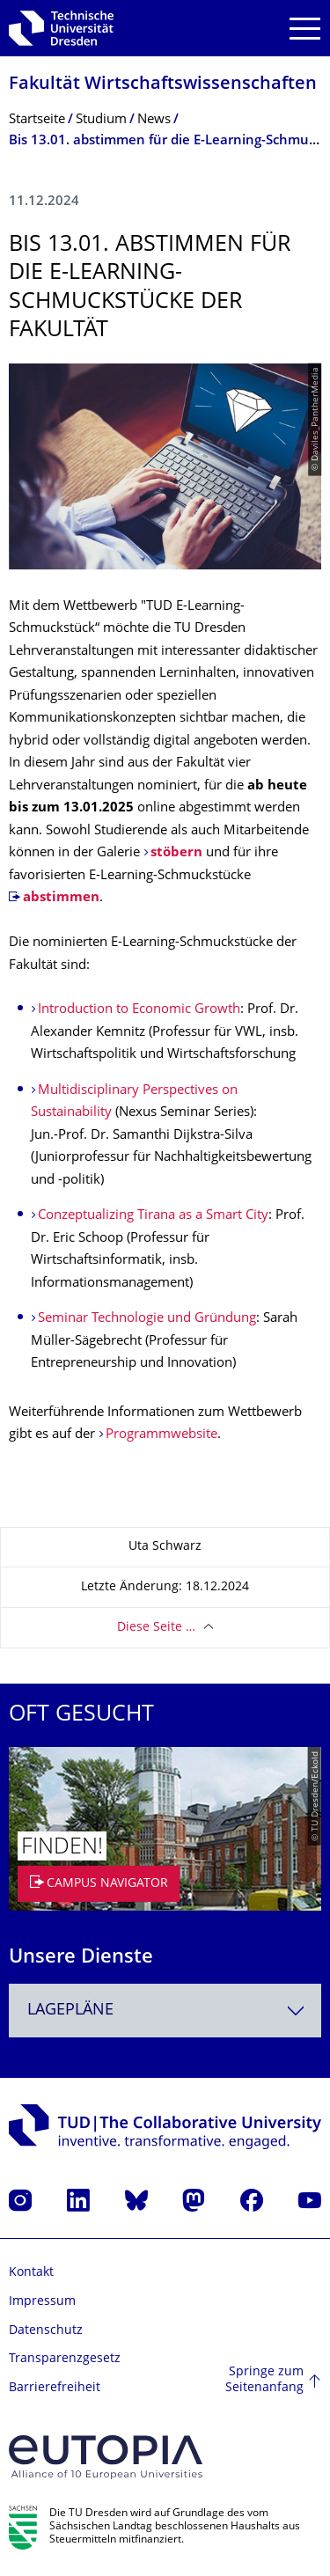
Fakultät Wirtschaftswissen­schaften (163, 85)
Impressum (42, 2302)
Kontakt (31, 2273)
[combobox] (165, 2010)
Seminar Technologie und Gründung (147, 1318)
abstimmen (61, 898)
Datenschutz (46, 2331)
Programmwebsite (161, 1435)
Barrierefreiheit (54, 2388)
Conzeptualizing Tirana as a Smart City (153, 1215)
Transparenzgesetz (65, 2359)
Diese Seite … (156, 1627)
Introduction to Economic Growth (139, 1009)
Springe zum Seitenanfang (264, 2380)
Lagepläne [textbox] (70, 2010)
